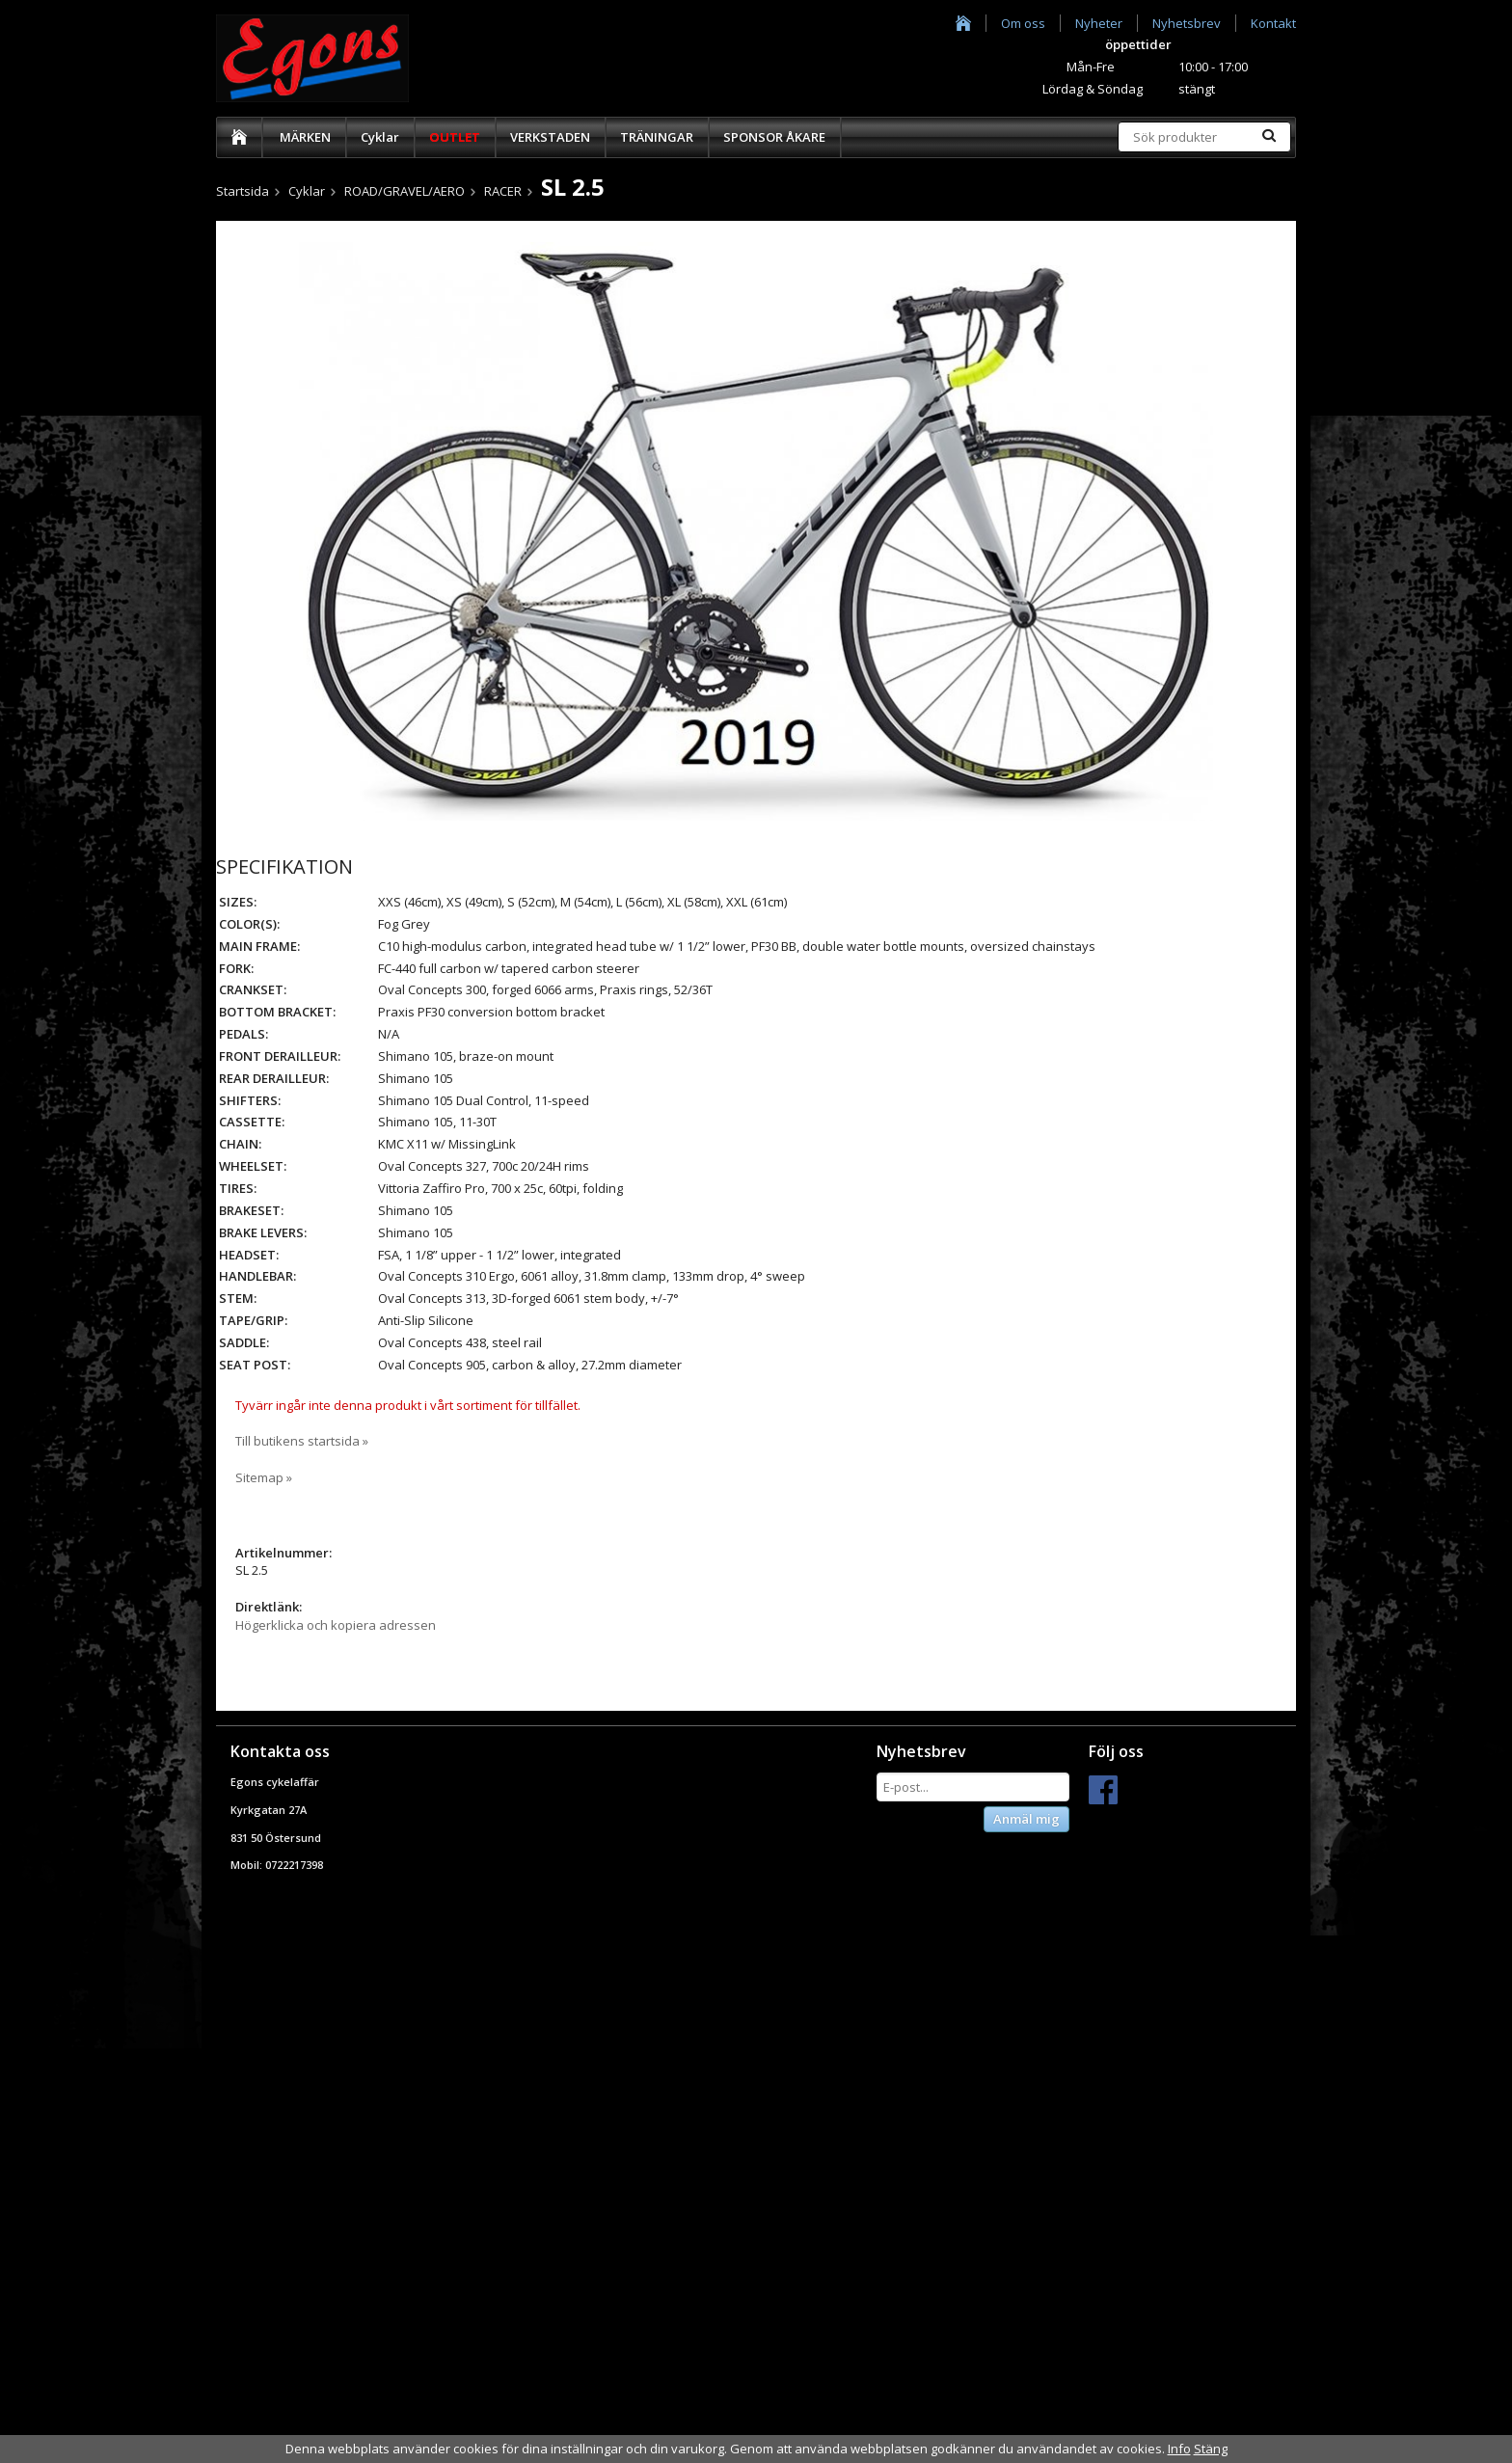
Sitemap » (263, 1477)
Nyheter (1098, 23)
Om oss (1023, 23)
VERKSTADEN (550, 137)
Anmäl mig (1026, 1818)
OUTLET (454, 137)
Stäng (1211, 2448)
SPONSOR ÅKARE (774, 137)
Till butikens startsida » (301, 1440)
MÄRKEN (305, 137)
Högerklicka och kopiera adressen (335, 1625)
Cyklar (380, 137)
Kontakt (1273, 23)
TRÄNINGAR (656, 137)
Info (1179, 2448)
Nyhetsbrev (1186, 23)
